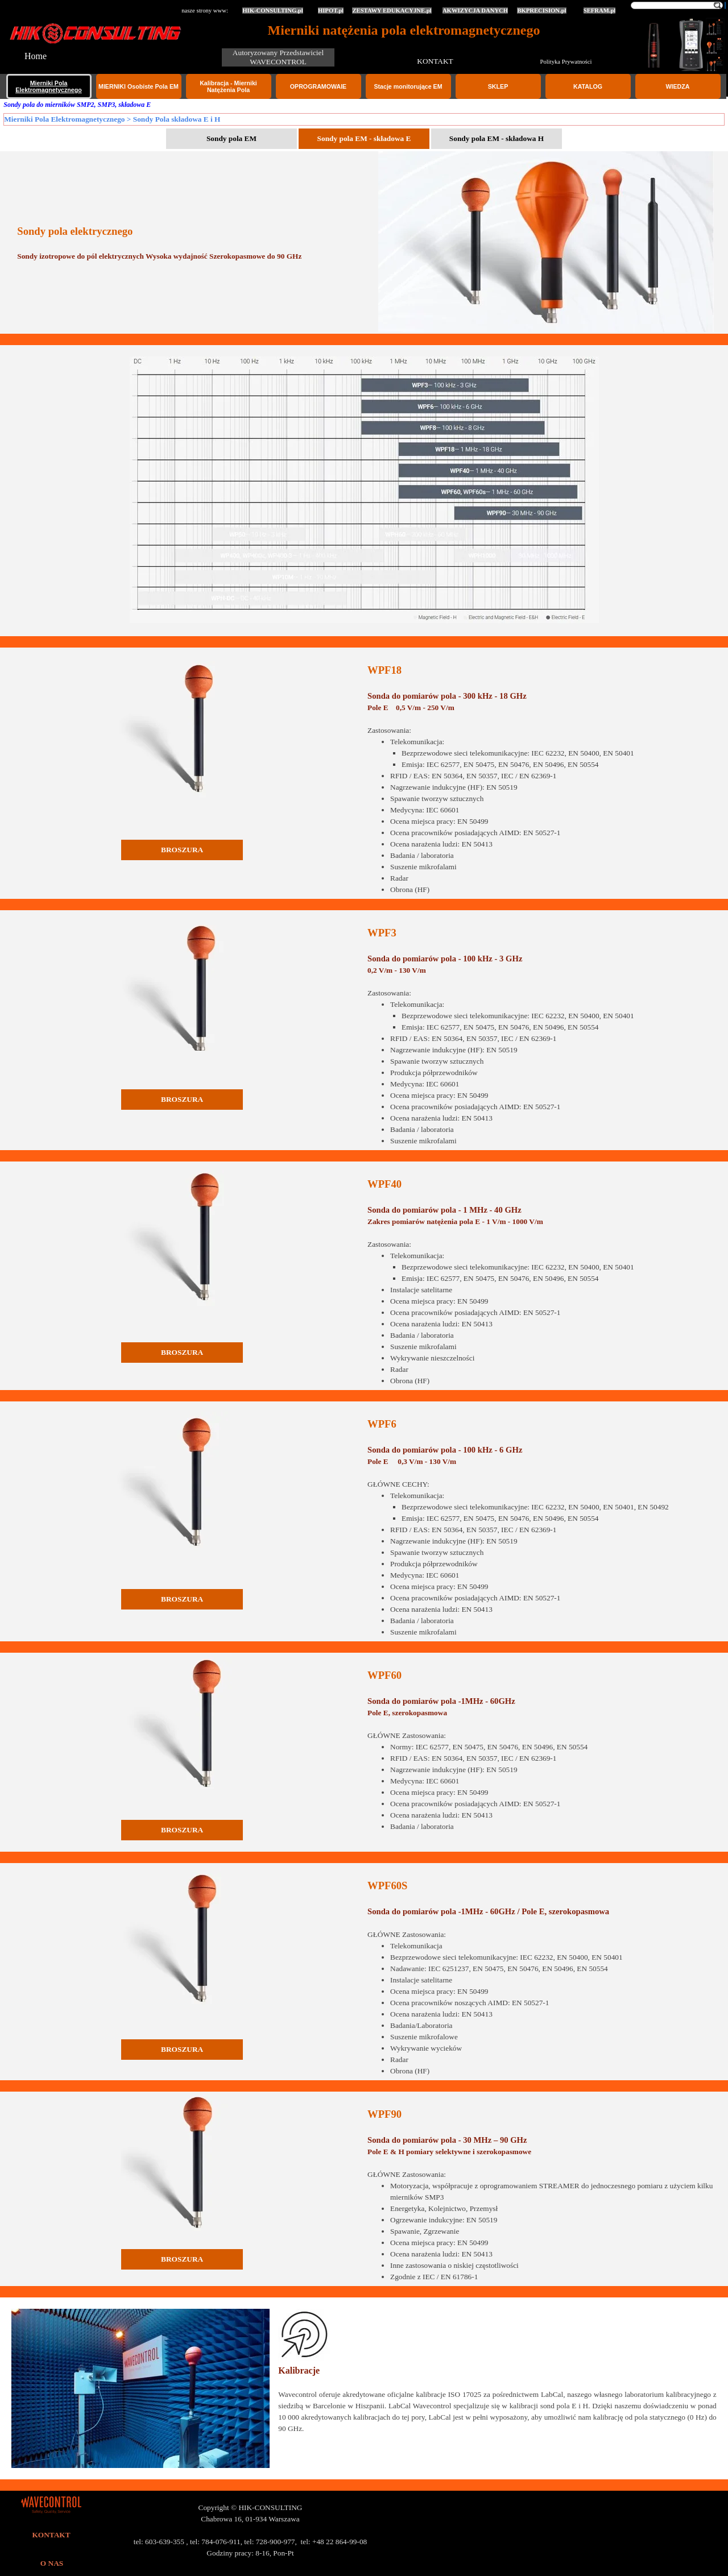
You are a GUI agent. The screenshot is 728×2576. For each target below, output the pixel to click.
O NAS (51, 2563)
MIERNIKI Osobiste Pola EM (138, 86)
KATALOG (587, 86)
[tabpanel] (190, 242)
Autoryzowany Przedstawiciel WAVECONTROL (279, 57)
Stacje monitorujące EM (408, 86)
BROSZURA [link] (182, 849)
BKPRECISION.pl (541, 10)
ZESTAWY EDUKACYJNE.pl (391, 10)
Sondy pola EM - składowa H (496, 138)
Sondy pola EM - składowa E (364, 138)
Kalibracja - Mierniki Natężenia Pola (228, 86)
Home (35, 56)
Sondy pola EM (231, 138)
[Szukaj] (677, 5)
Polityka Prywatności (566, 62)
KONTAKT (435, 61)
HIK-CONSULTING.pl (272, 10)
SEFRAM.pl (600, 10)
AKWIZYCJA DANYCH (475, 10)
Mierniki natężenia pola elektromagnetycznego (404, 30)
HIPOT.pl (331, 10)
